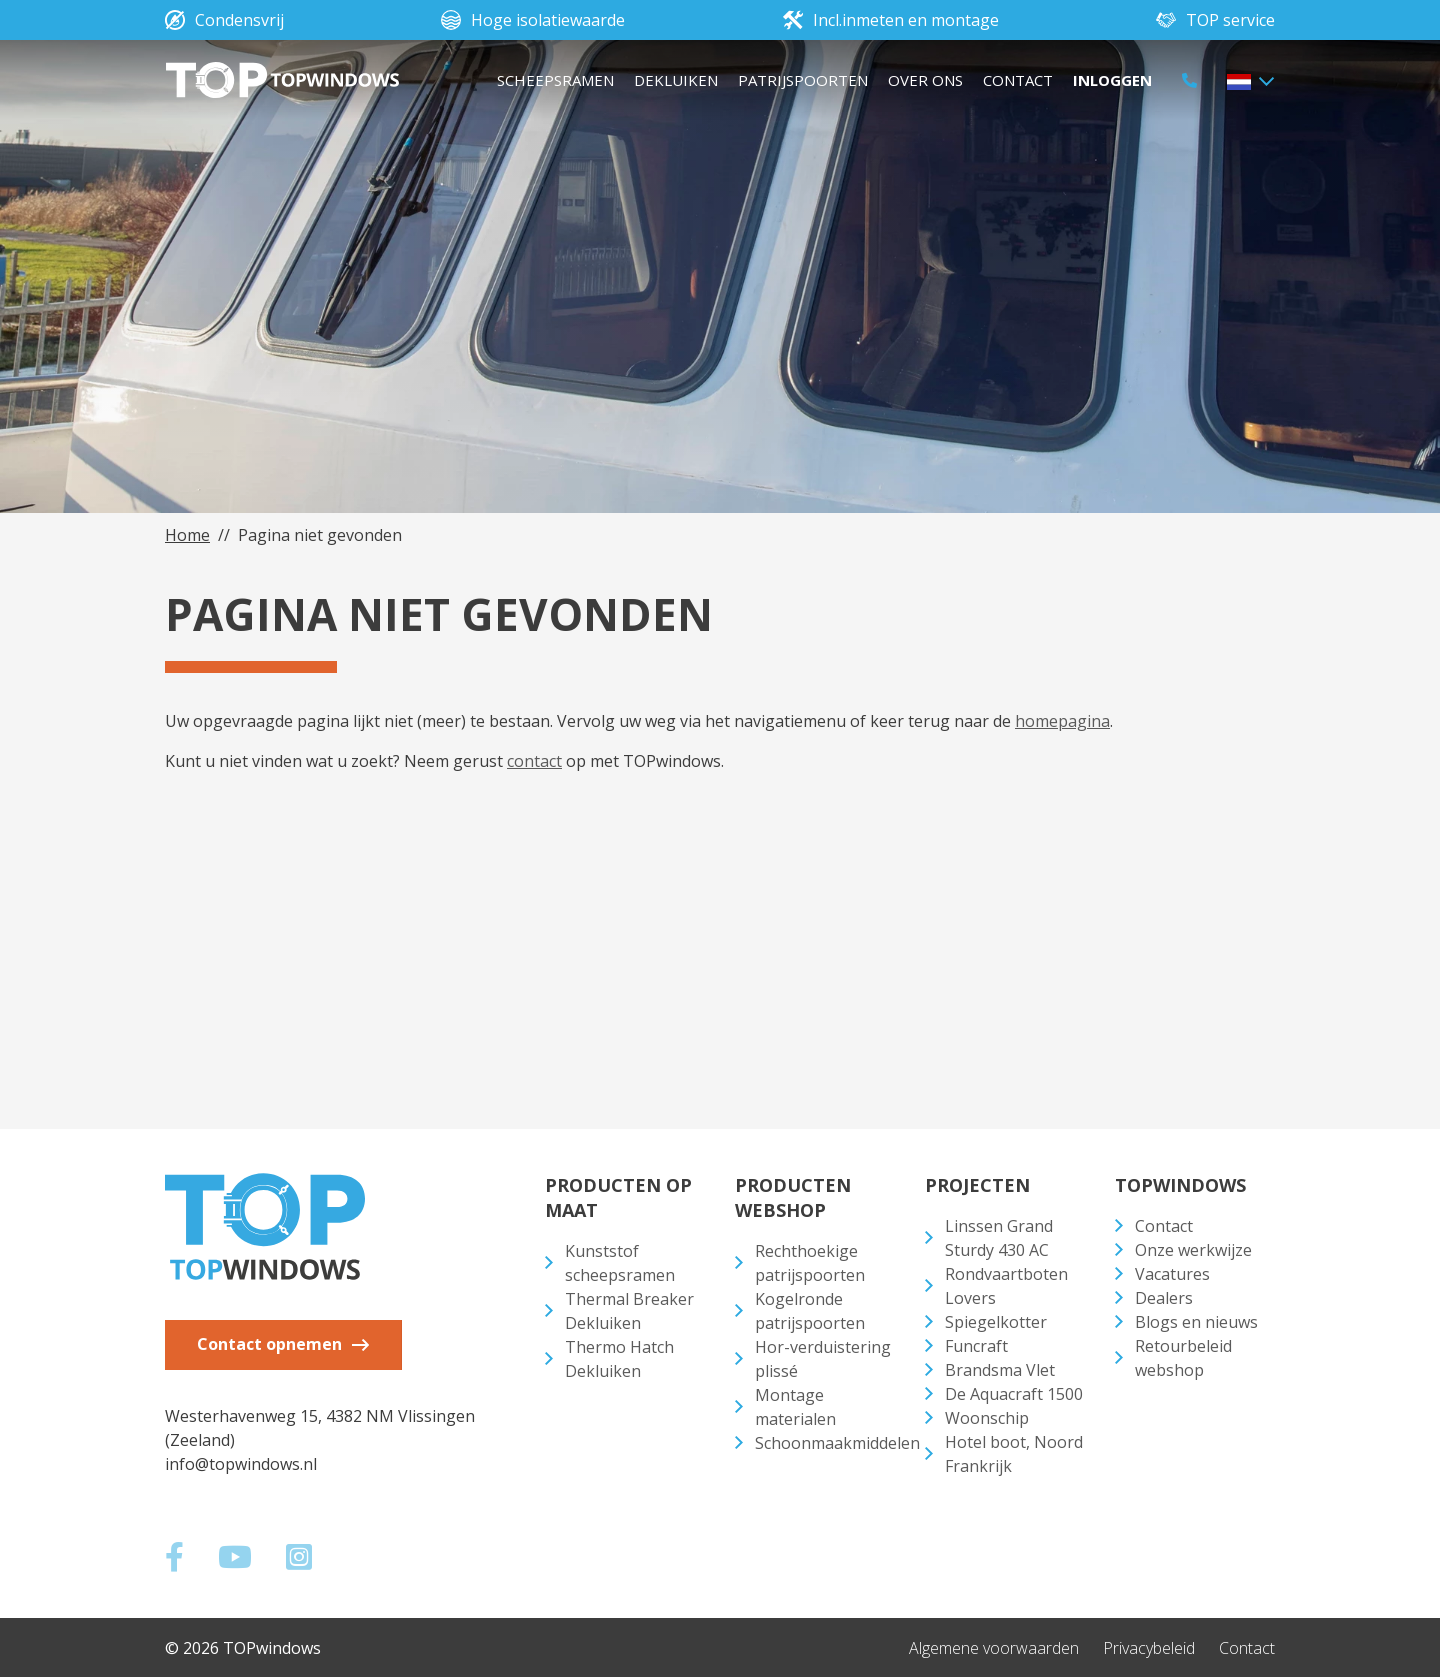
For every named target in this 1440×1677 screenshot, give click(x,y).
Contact (1018, 80)
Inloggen (1112, 80)
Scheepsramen (555, 80)
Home (187, 535)
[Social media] (184, 1561)
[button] (1250, 80)
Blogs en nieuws (1196, 1322)
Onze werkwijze (1193, 1250)
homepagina (1062, 721)
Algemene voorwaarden (994, 1647)
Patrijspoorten (803, 80)
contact (534, 761)
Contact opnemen (271, 1344)
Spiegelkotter (996, 1322)
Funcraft (976, 1346)
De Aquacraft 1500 (1014, 1394)
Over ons (925, 80)
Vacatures (1172, 1274)
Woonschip (987, 1418)
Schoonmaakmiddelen (837, 1443)
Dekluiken (676, 80)
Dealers (1164, 1298)
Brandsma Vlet (1000, 1370)
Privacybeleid (1149, 1647)
